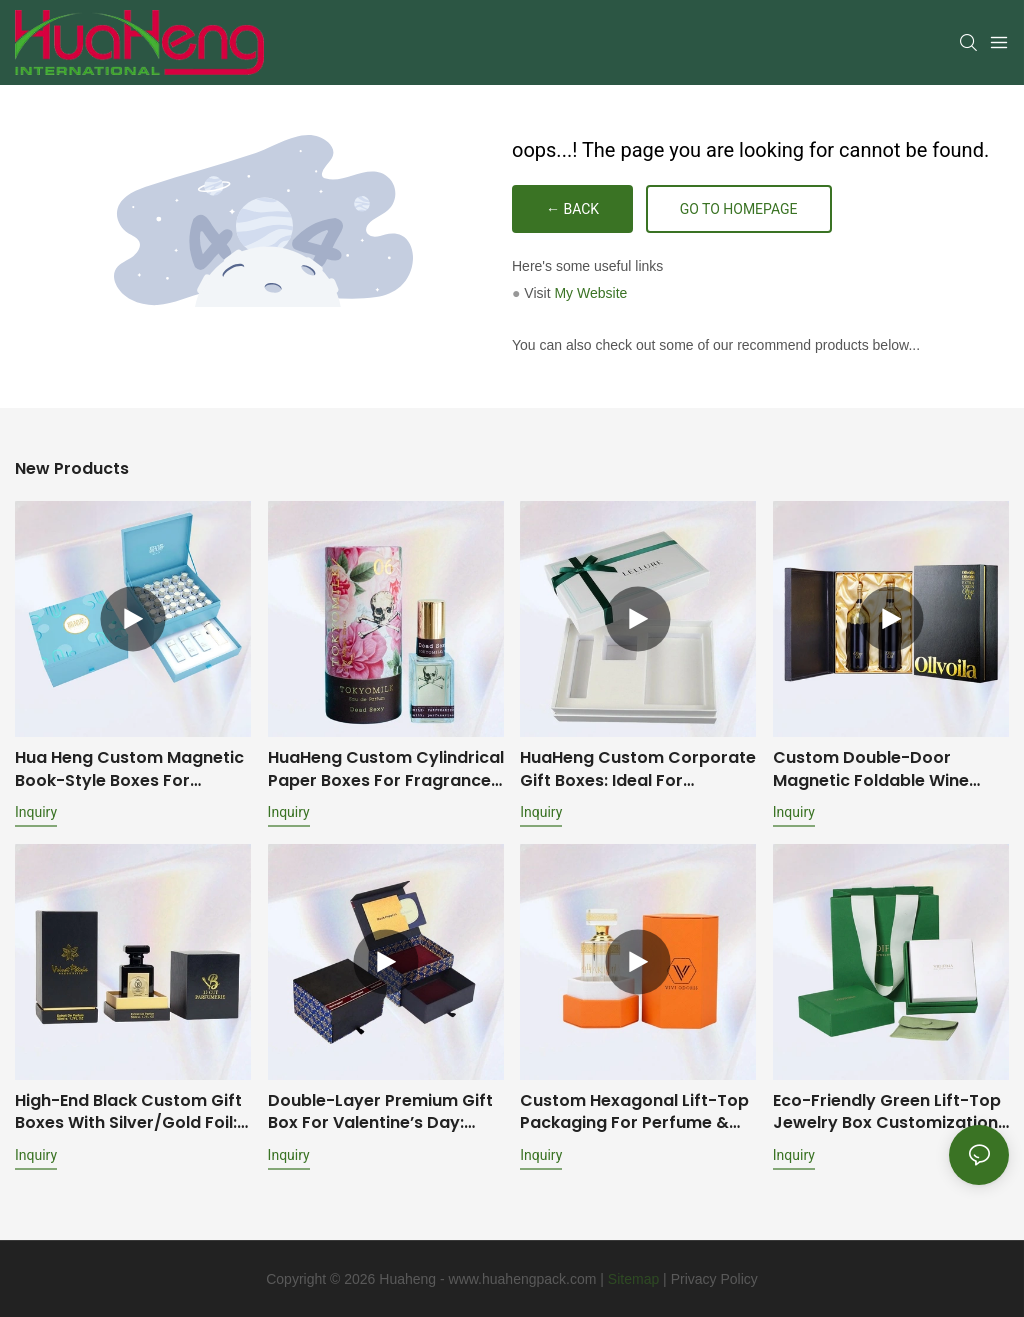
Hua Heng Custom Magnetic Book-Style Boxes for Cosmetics (129, 769)
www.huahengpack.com (523, 1279)
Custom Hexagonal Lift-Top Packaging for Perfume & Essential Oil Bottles (634, 1112)
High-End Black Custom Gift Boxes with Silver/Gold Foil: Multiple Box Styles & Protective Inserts (128, 1112)
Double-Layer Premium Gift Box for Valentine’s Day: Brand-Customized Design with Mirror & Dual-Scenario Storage (383, 1112)
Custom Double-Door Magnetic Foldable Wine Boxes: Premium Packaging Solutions (883, 769)
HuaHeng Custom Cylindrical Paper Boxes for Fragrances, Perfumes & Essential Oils (386, 769)
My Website (590, 293)
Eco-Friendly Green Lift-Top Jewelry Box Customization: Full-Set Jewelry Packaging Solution (887, 1112)
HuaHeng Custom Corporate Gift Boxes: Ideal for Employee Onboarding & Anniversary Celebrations (638, 769)
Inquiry (36, 812)
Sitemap (633, 1279)
